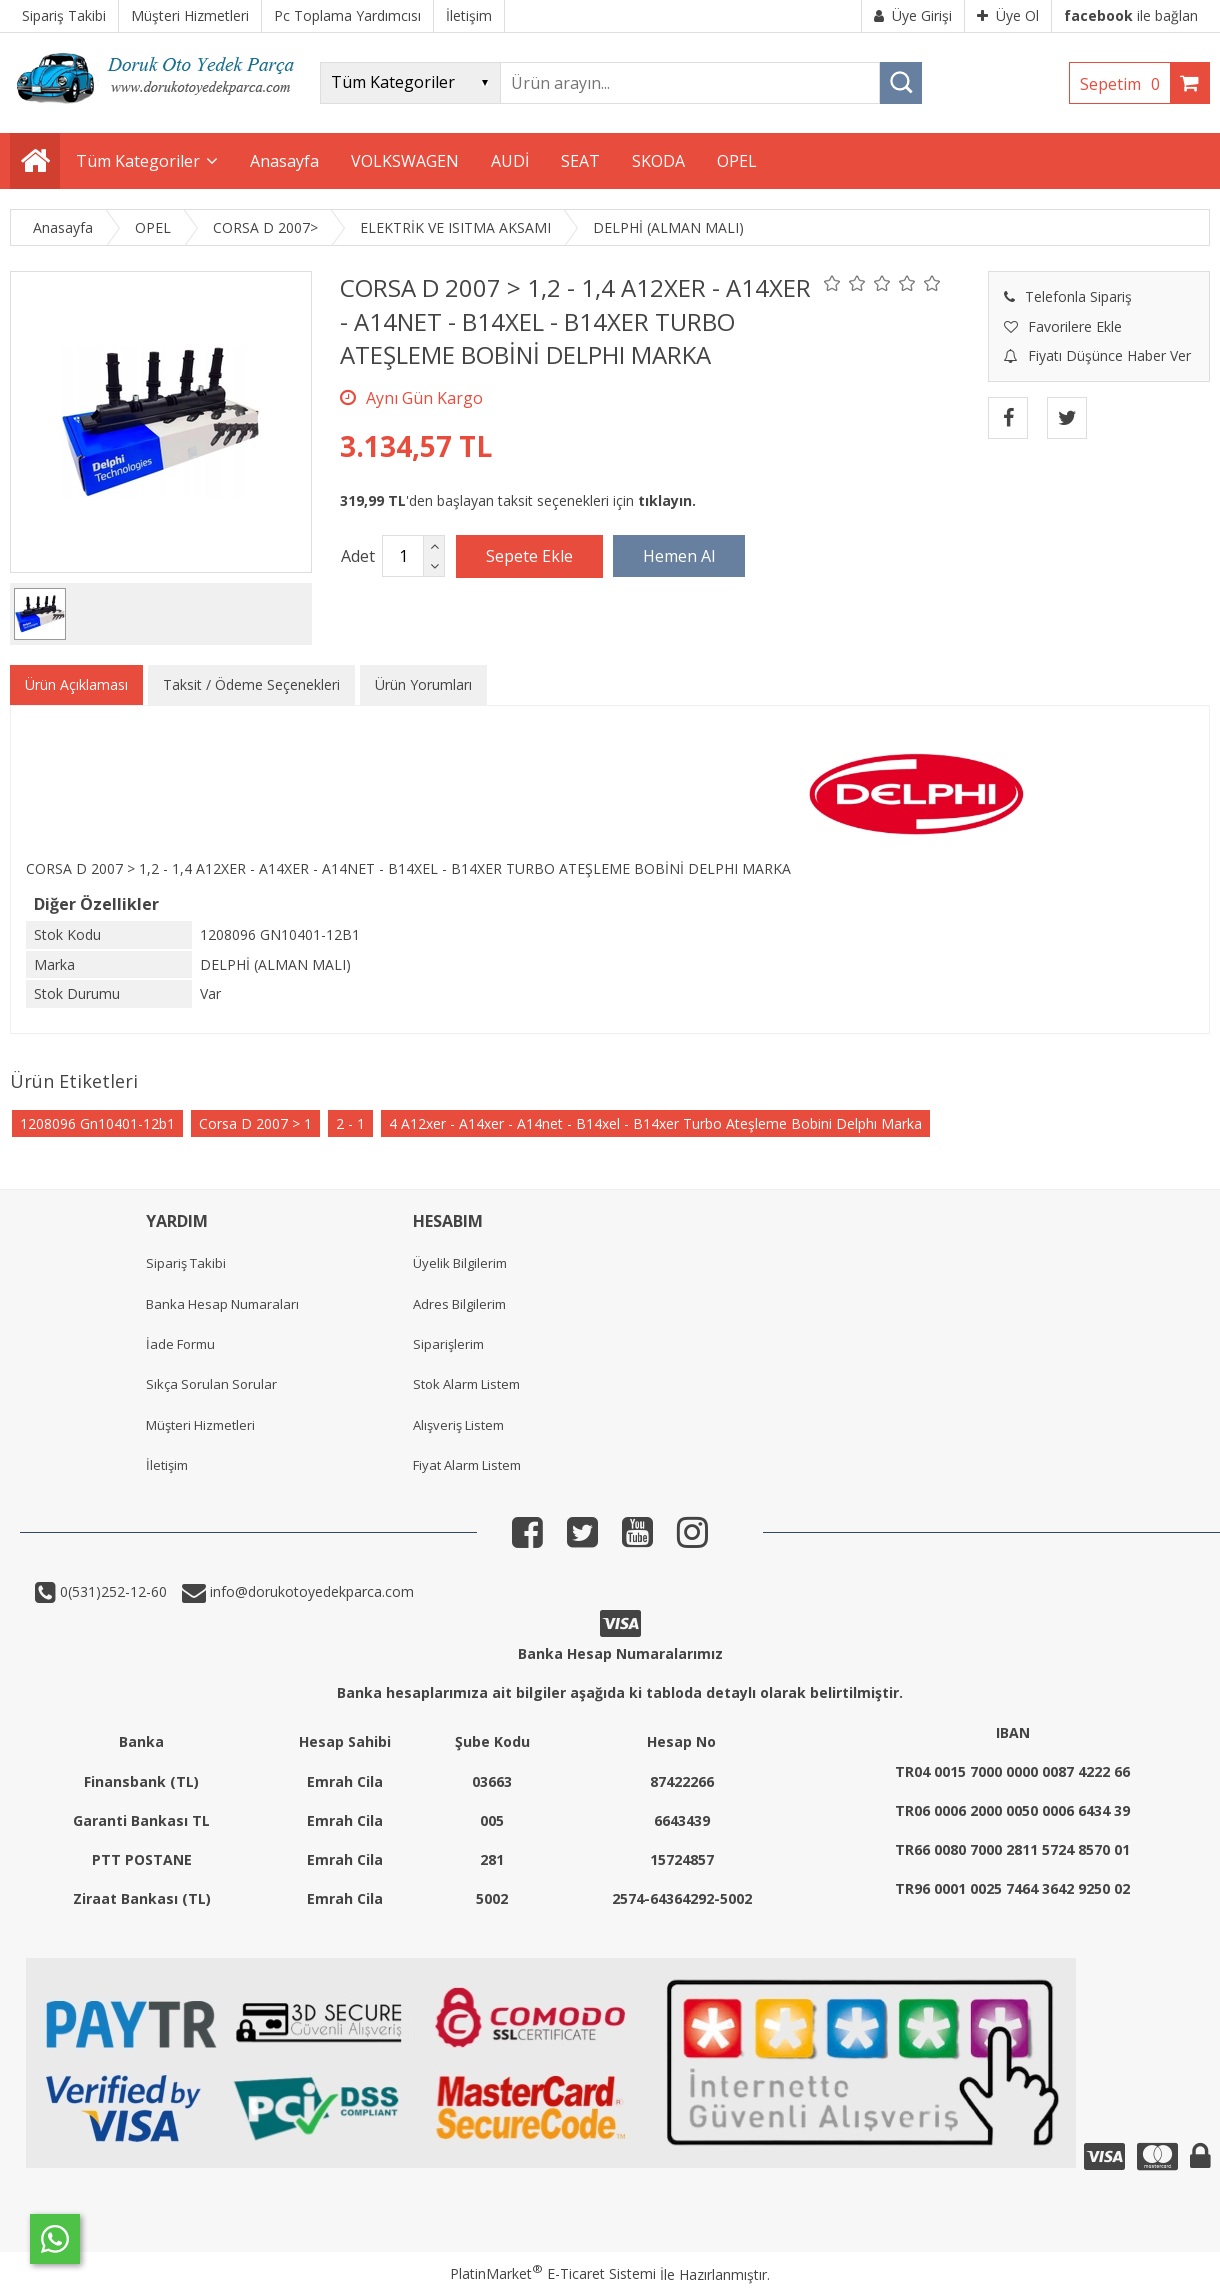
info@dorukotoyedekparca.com (310, 1591)
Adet (358, 556)
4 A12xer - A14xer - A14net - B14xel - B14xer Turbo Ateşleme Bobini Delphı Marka (655, 1123)
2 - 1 (350, 1123)
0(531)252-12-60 (111, 1591)
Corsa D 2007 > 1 (255, 1123)
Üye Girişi (913, 15)
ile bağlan (1131, 15)
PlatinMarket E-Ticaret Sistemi (553, 2273)
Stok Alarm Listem (466, 1384)
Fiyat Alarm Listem (467, 1465)
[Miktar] (403, 556)
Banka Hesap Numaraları (222, 1304)
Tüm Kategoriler (138, 161)
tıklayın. (667, 500)
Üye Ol (1008, 15)
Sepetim (1125, 84)
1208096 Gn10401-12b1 (97, 1123)
